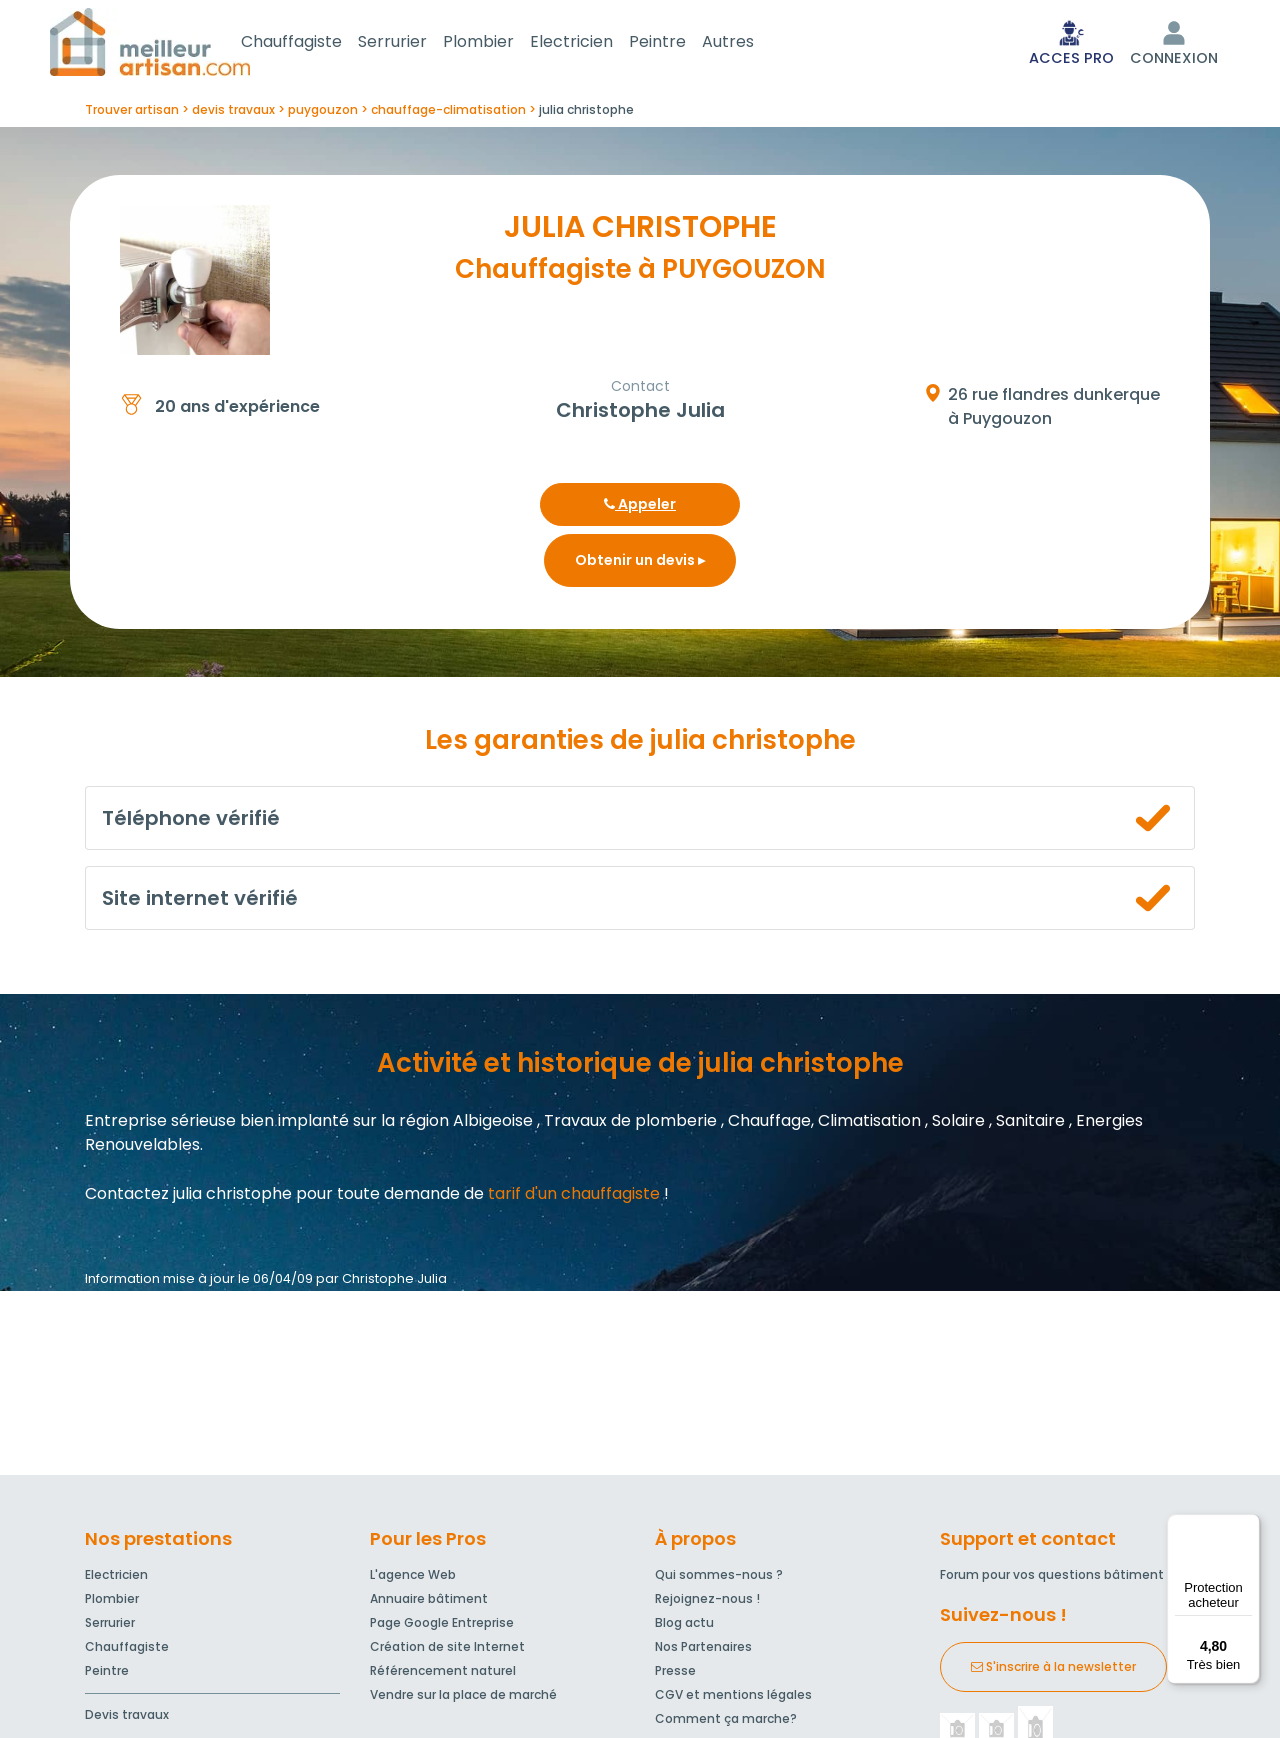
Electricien (595, 43)
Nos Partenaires (703, 1650)
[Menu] (1248, 1526)
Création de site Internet (447, 1650)
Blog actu (684, 1626)
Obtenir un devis (640, 564)
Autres (752, 43)
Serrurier (416, 43)
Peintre (681, 43)
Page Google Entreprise (442, 1626)
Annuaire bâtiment (429, 1602)
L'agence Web (413, 1578)
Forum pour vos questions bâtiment (1052, 1578)
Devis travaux (127, 1718)
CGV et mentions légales (733, 1698)
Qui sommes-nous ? (719, 1578)
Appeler (640, 508)
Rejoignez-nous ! (707, 1602)
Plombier (502, 43)
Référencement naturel (443, 1674)
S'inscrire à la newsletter (1053, 1670)
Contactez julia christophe (188, 1197)
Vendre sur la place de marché (463, 1698)
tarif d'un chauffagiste (574, 1197)
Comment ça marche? (726, 1722)
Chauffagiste (315, 43)
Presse (675, 1674)
